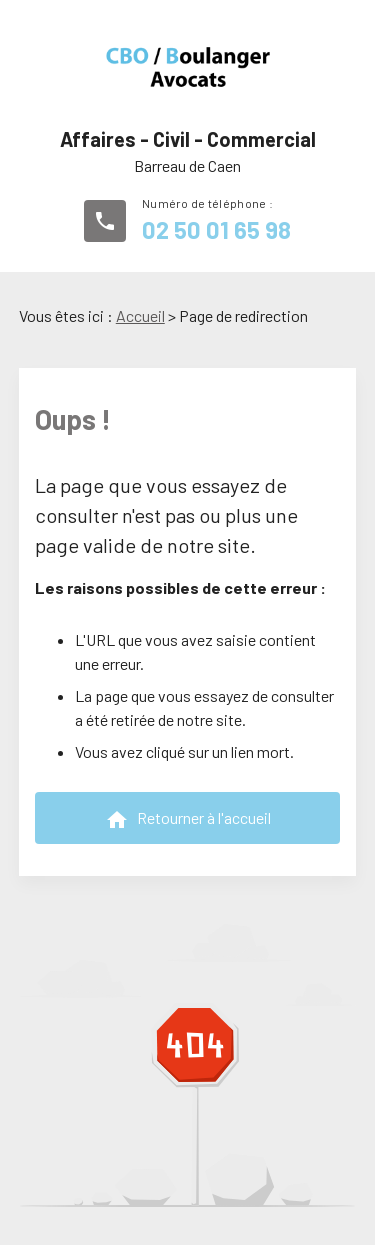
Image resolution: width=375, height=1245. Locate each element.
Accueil (140, 315)
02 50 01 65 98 (216, 229)
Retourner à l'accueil (188, 820)
